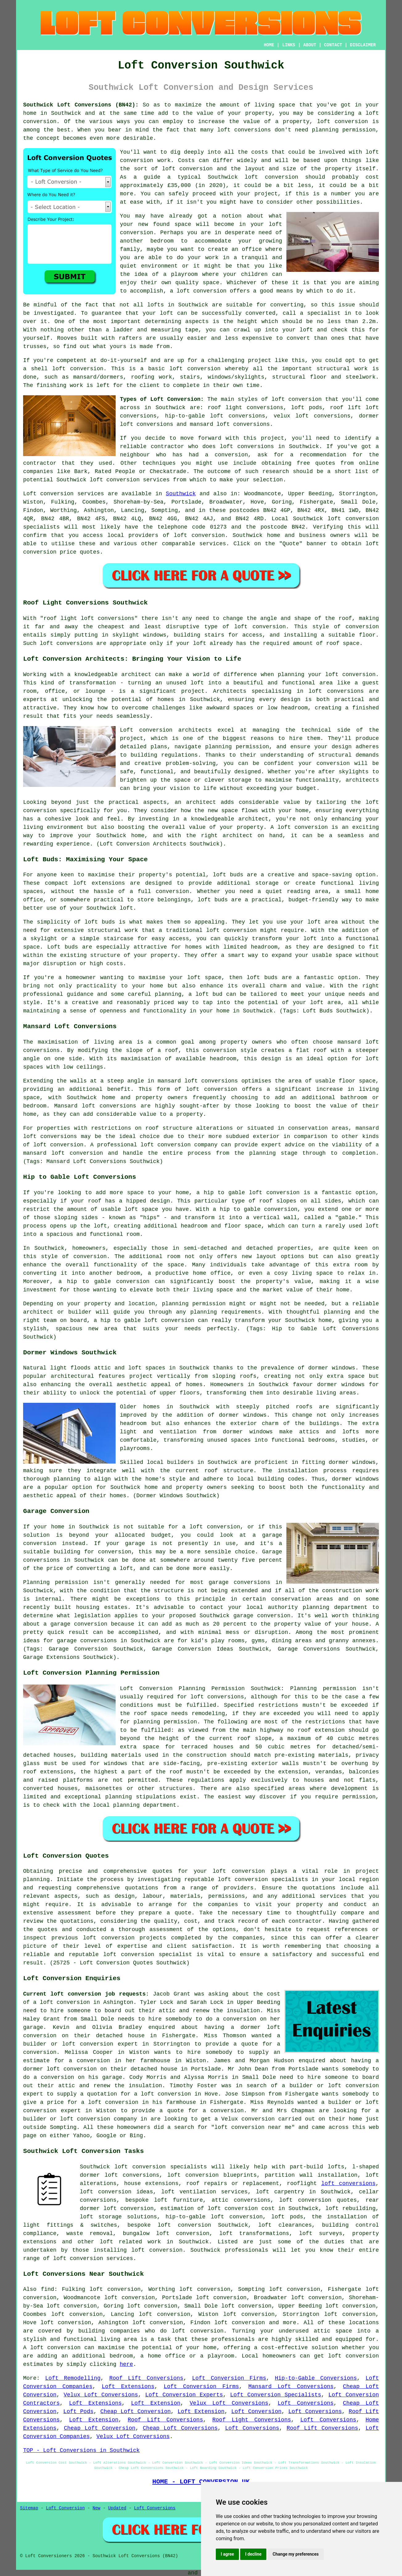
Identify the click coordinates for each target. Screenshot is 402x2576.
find (47, 2289)
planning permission (343, 130)
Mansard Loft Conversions (291, 2386)
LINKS (288, 45)
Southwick (181, 494)
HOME (269, 45)
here (126, 2364)
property (296, 121)
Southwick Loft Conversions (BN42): (81, 105)
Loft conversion (48, 494)
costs (259, 152)
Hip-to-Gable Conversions (316, 2378)
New (96, 2508)
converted (260, 313)
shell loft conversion (67, 369)
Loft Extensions (128, 2386)
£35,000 (179, 185)
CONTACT (333, 45)
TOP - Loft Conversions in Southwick (81, 2450)
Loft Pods (78, 2411)
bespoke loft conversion (169, 2225)
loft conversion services (93, 2258)
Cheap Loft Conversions (180, 2428)
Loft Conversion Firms (229, 2378)
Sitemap (29, 2508)
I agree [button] (227, 2554)
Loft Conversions (306, 2403)
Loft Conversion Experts (184, 2395)
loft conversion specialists (160, 2167)
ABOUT (309, 45)
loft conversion (187, 169)
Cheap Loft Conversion (135, 2411)
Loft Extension (155, 2403)
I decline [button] (253, 2554)
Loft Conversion (256, 2411)
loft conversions (247, 446)
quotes (162, 1871)
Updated (117, 2508)
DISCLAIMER (363, 45)
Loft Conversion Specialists (275, 2395)
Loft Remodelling (73, 2378)
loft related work (130, 2242)
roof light (60, 618)
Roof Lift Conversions (146, 2378)
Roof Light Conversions (251, 2420)
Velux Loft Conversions (101, 2395)
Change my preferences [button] (295, 2554)
